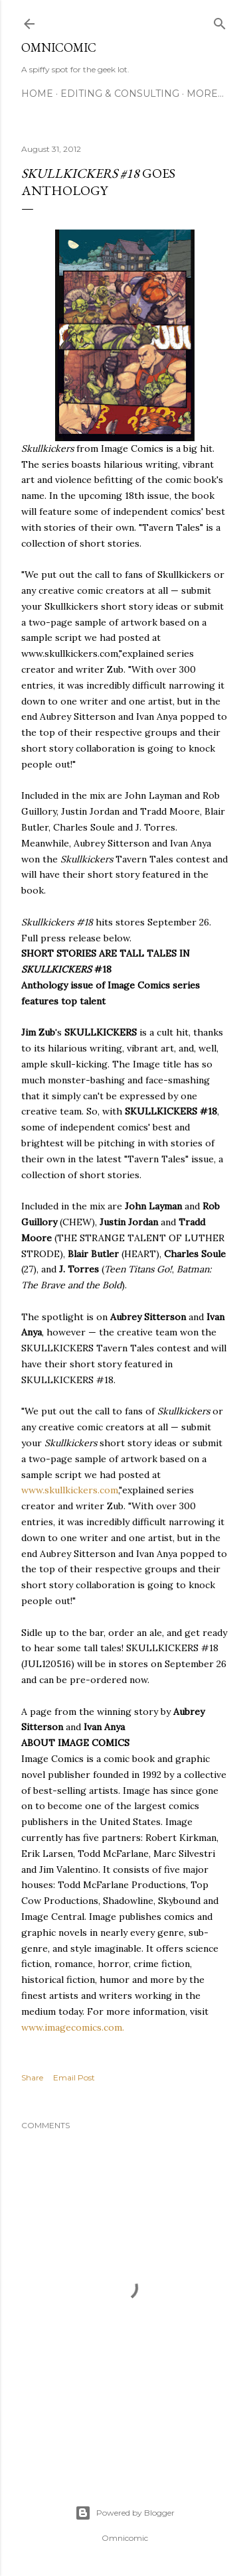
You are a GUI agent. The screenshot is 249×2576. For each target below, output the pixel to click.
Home (37, 94)
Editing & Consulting (119, 94)
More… (205, 94)
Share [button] (32, 2077)
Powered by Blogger (125, 2513)
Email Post (74, 2077)
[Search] (220, 21)
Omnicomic (58, 47)
